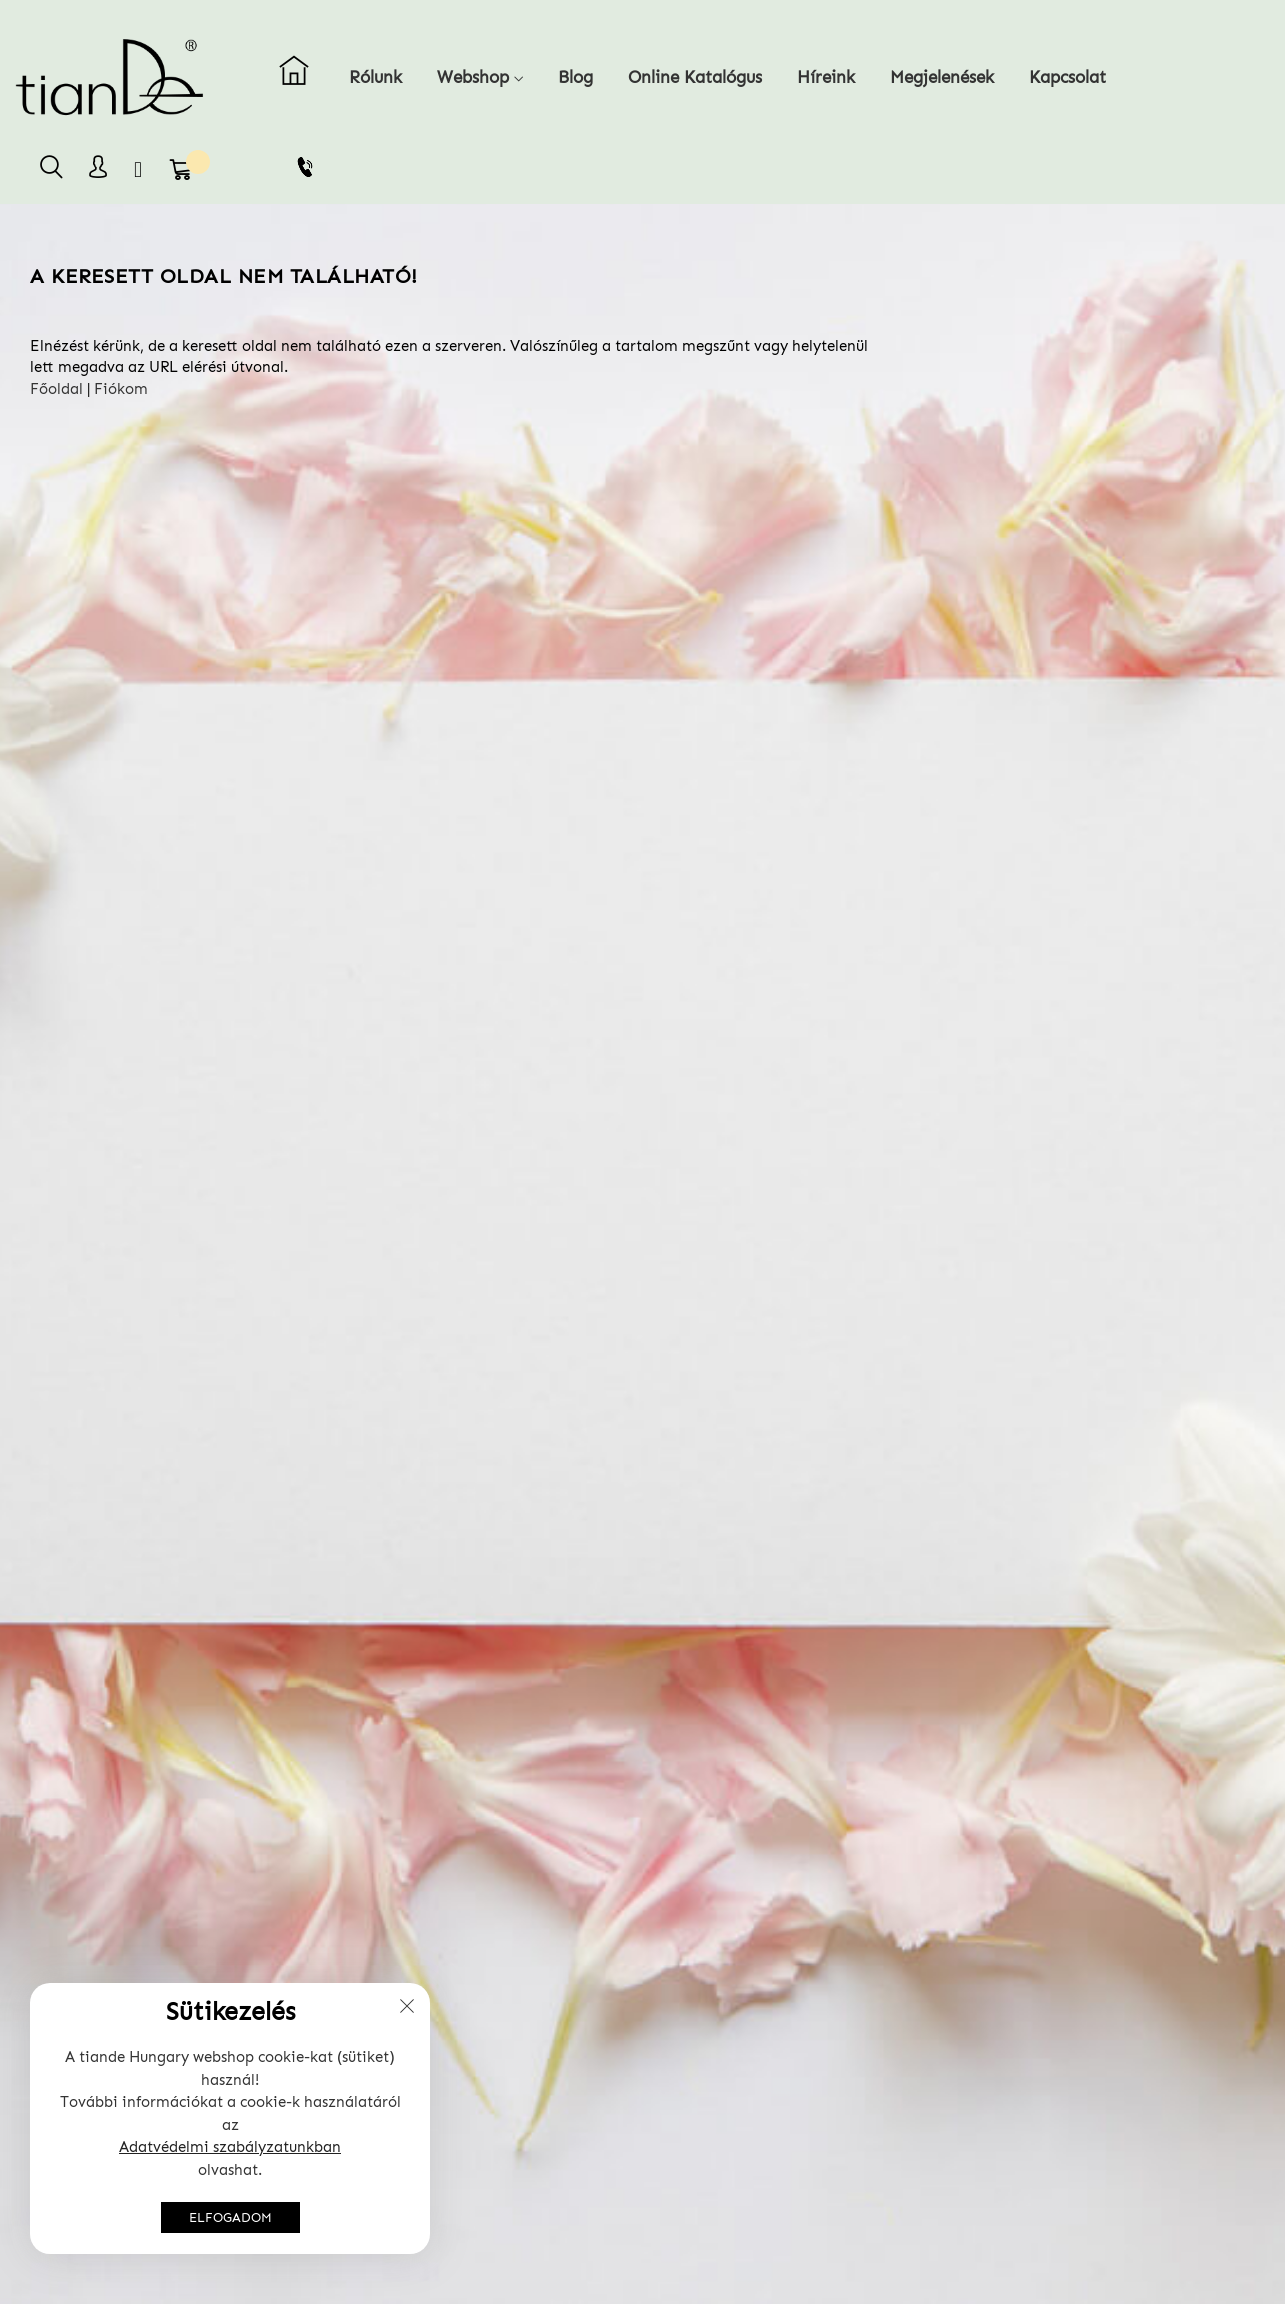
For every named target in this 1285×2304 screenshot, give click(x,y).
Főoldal (56, 389)
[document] (230, 2118)
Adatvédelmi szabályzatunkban (230, 2147)
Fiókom (121, 389)
